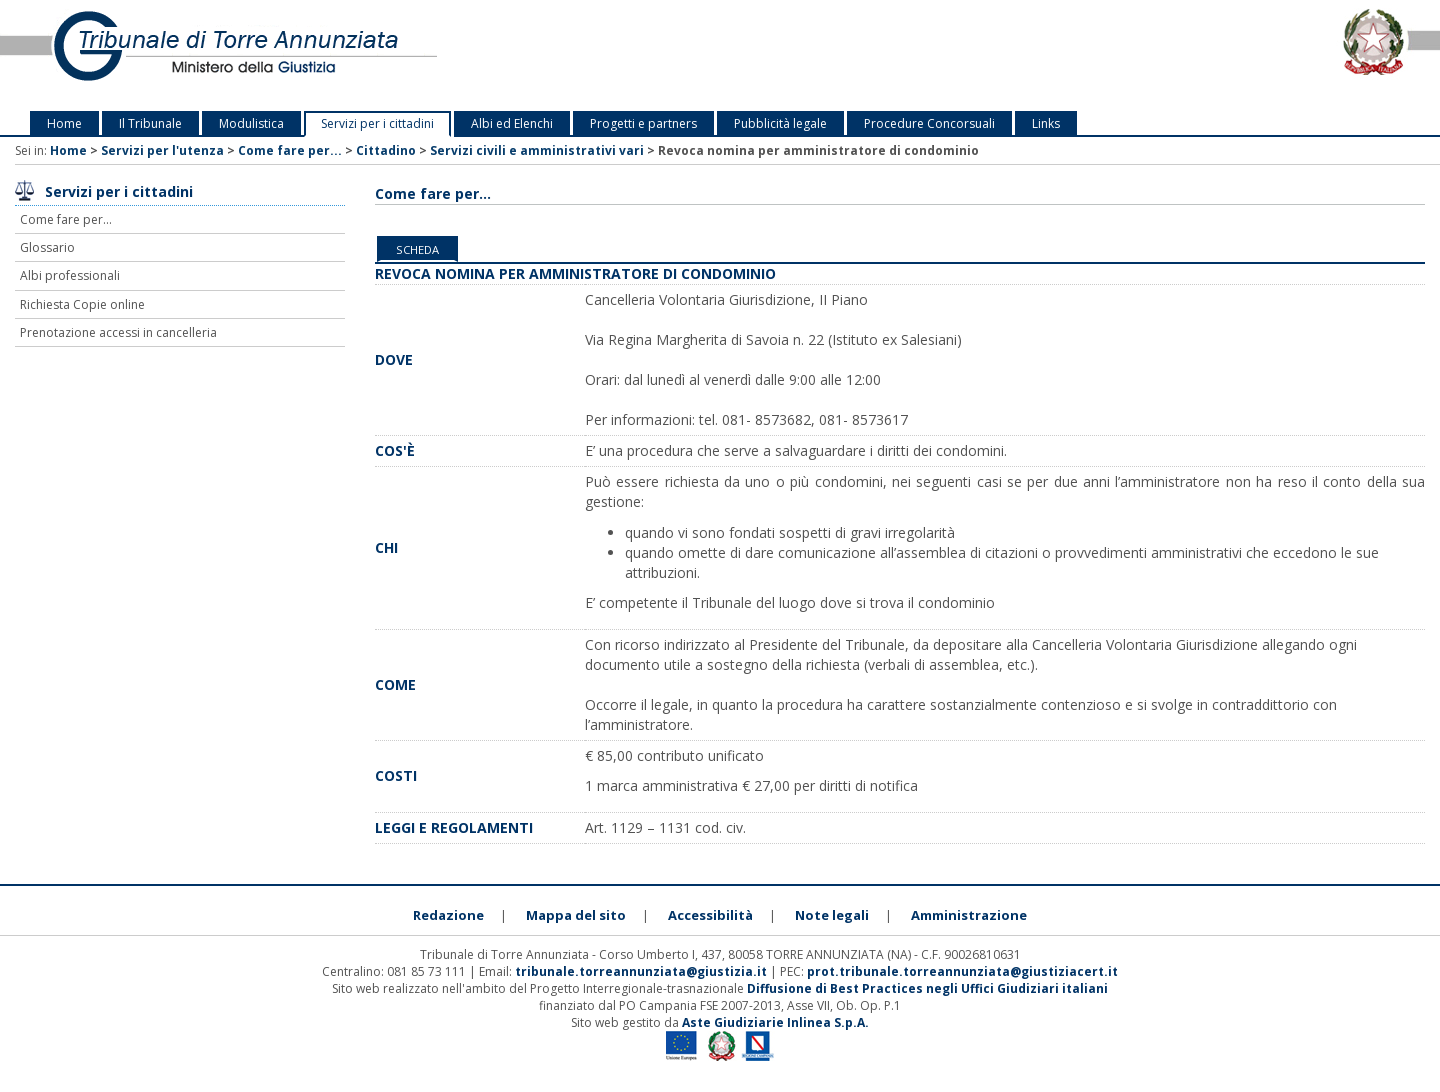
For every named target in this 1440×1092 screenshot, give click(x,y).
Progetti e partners (643, 123)
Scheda (417, 249)
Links (1046, 123)
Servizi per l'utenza (162, 150)
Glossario (47, 247)
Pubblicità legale (780, 123)
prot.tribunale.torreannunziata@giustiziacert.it (962, 971)
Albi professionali (70, 275)
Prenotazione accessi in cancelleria (118, 332)
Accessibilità (710, 915)
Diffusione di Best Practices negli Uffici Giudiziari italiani (927, 988)
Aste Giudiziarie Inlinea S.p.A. (775, 1022)
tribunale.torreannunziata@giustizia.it (642, 971)
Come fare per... (290, 150)
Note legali (832, 915)
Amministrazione (969, 915)
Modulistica (251, 123)
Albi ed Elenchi (512, 123)
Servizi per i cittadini (377, 123)
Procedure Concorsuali (929, 123)
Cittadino (386, 150)
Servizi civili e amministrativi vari (537, 150)
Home (64, 123)
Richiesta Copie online (82, 304)
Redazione (448, 915)
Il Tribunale (150, 123)
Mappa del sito (576, 915)
